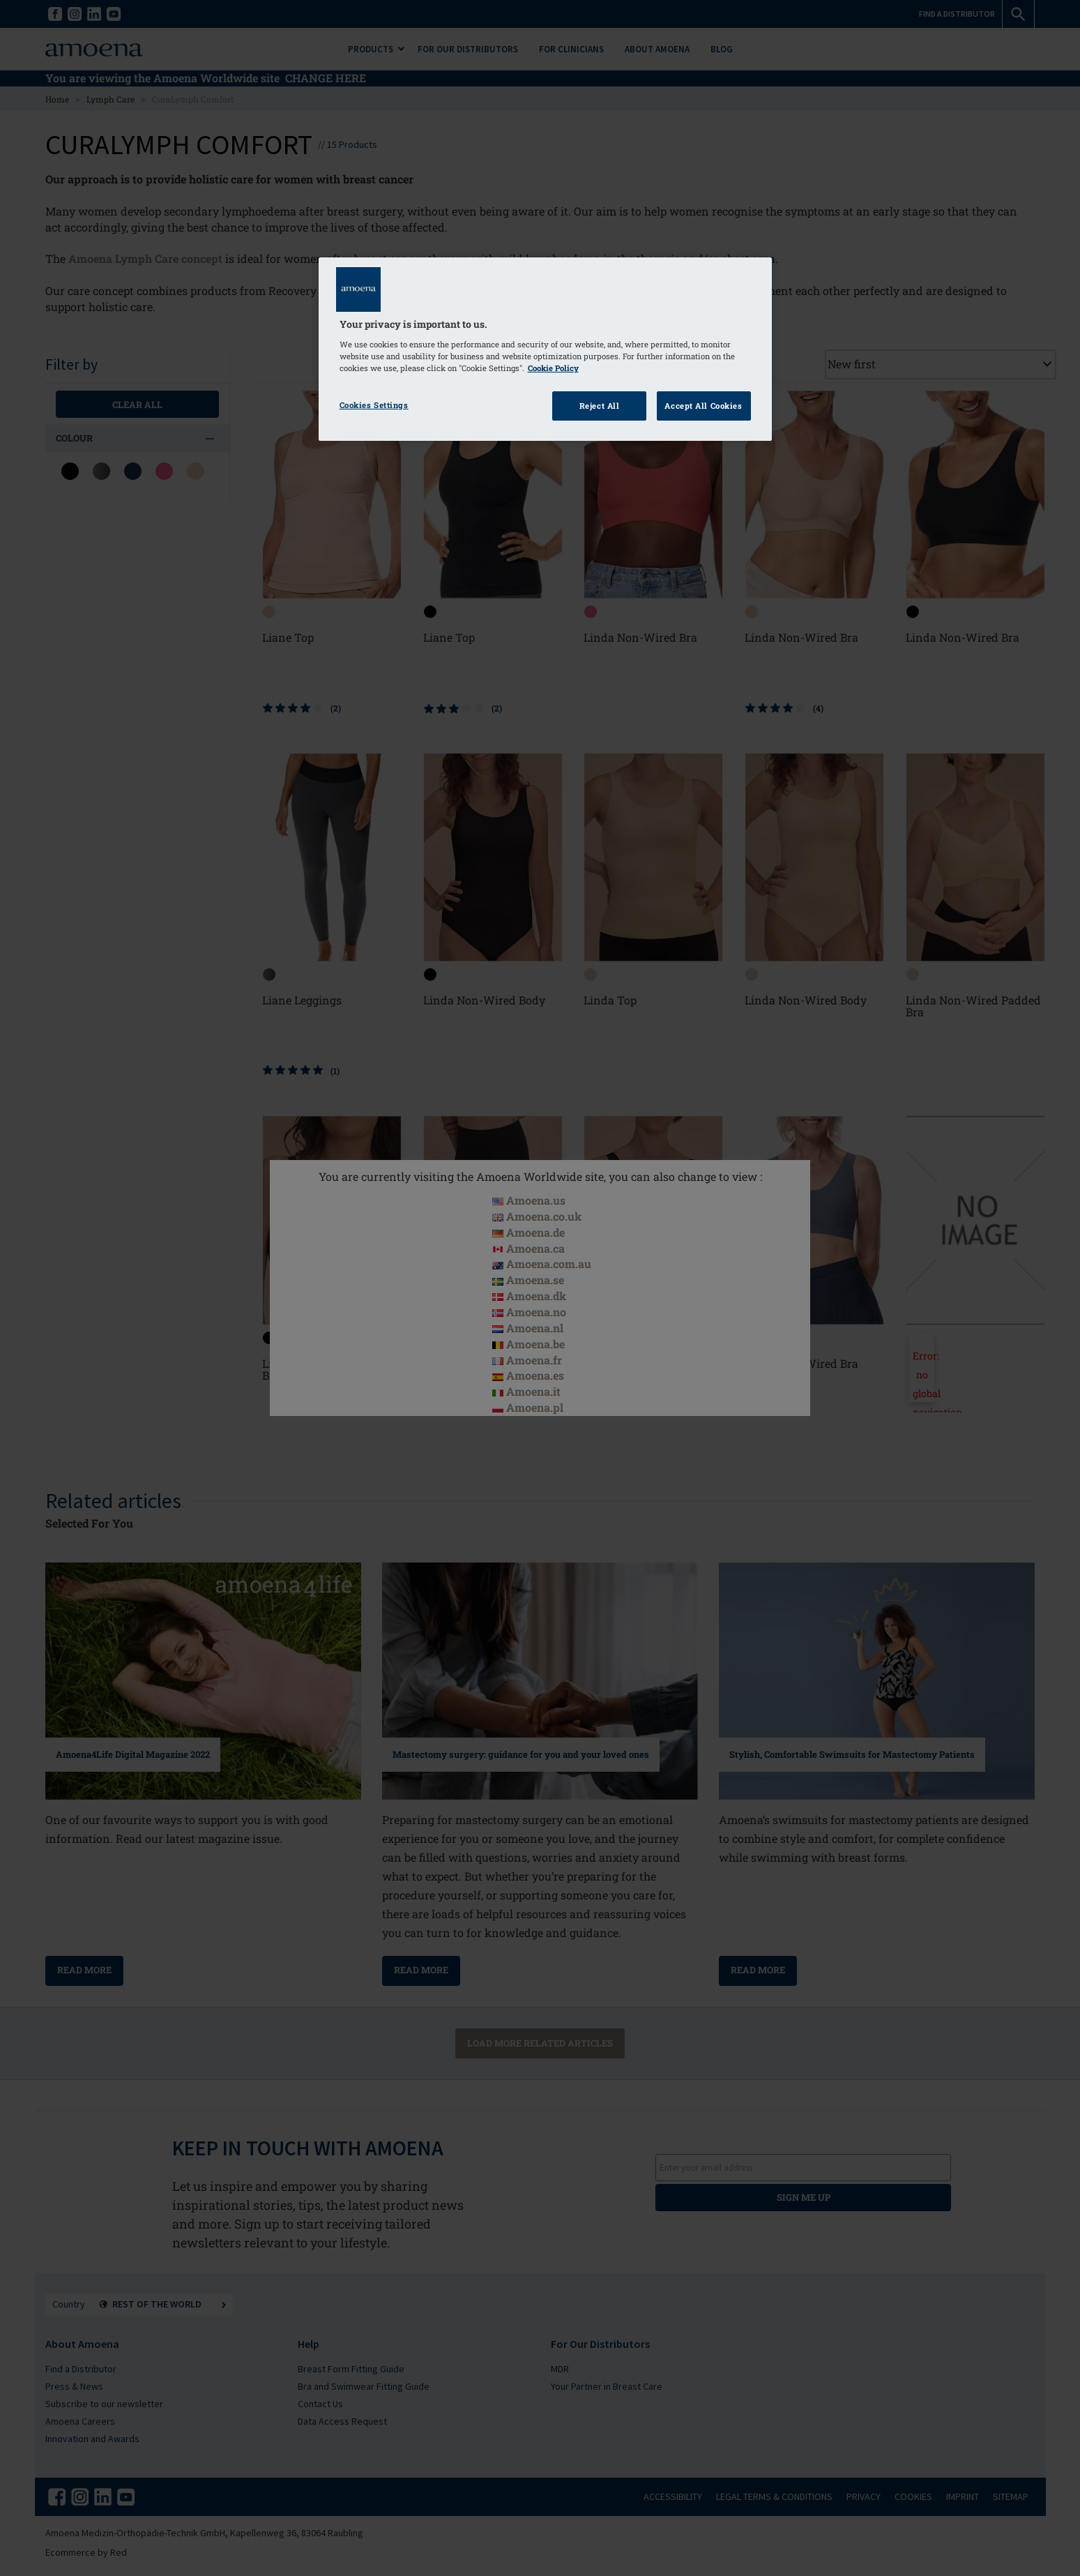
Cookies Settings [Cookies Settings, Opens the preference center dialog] (374, 405)
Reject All (599, 405)
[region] (545, 349)
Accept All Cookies (703, 405)
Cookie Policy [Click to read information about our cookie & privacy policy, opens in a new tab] (553, 368)
